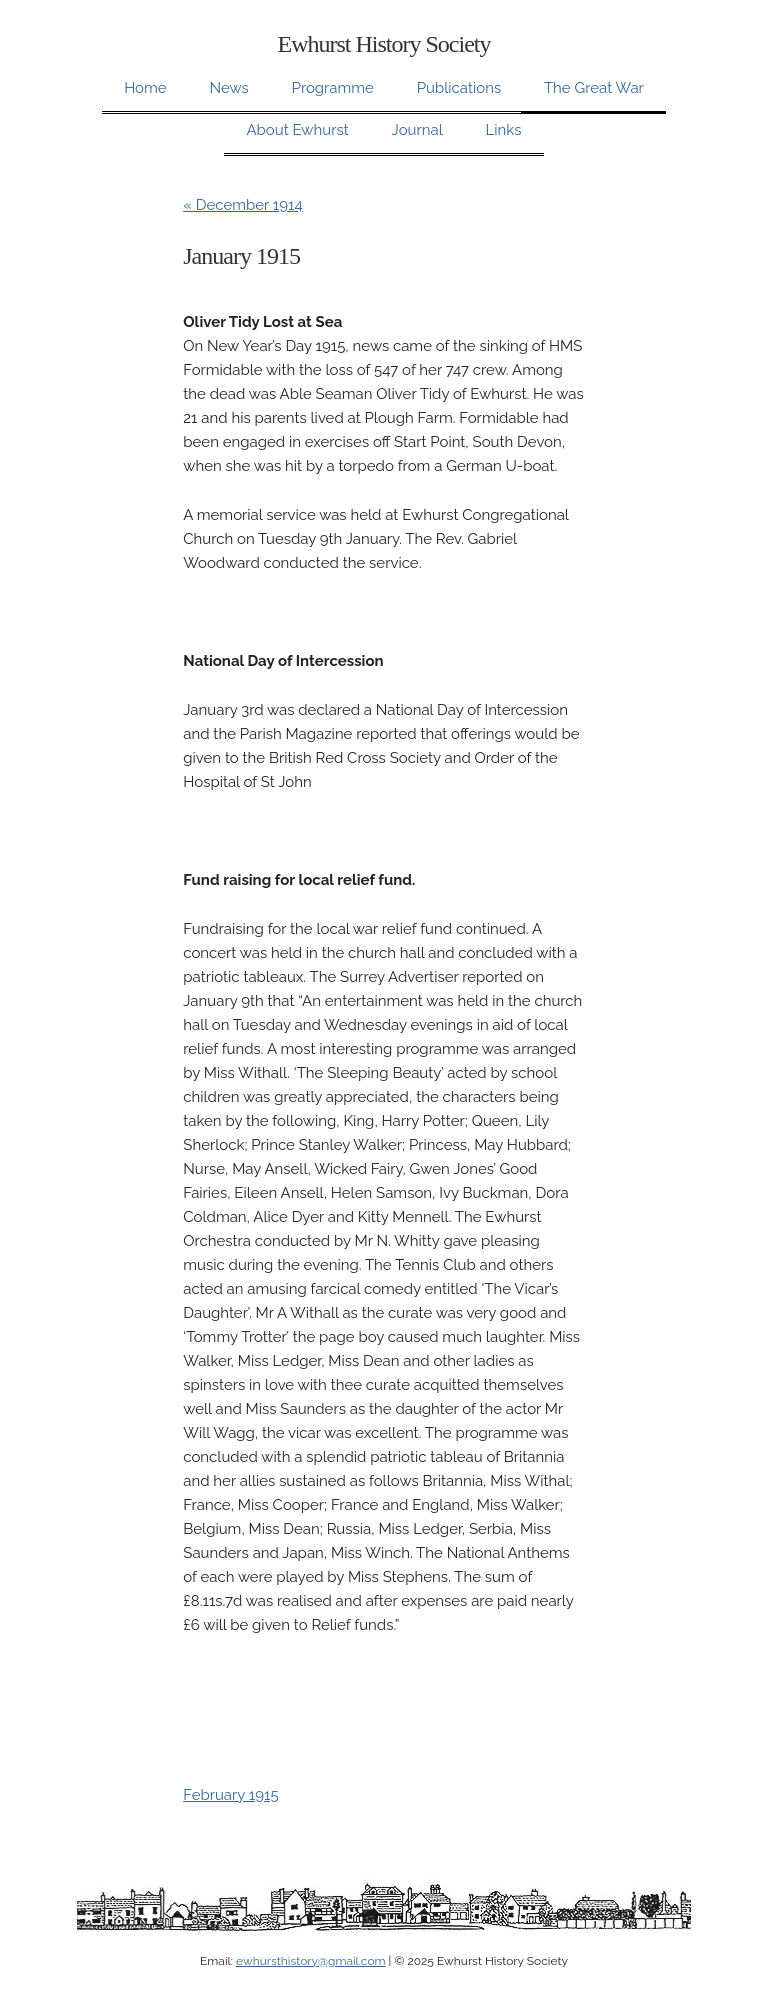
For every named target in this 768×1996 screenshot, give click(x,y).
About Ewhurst (297, 130)
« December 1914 (242, 205)
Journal (417, 130)
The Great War (594, 88)
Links (504, 130)
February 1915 (230, 1795)
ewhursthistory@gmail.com (310, 1961)
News (228, 88)
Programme (333, 88)
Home (145, 88)
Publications (459, 88)
